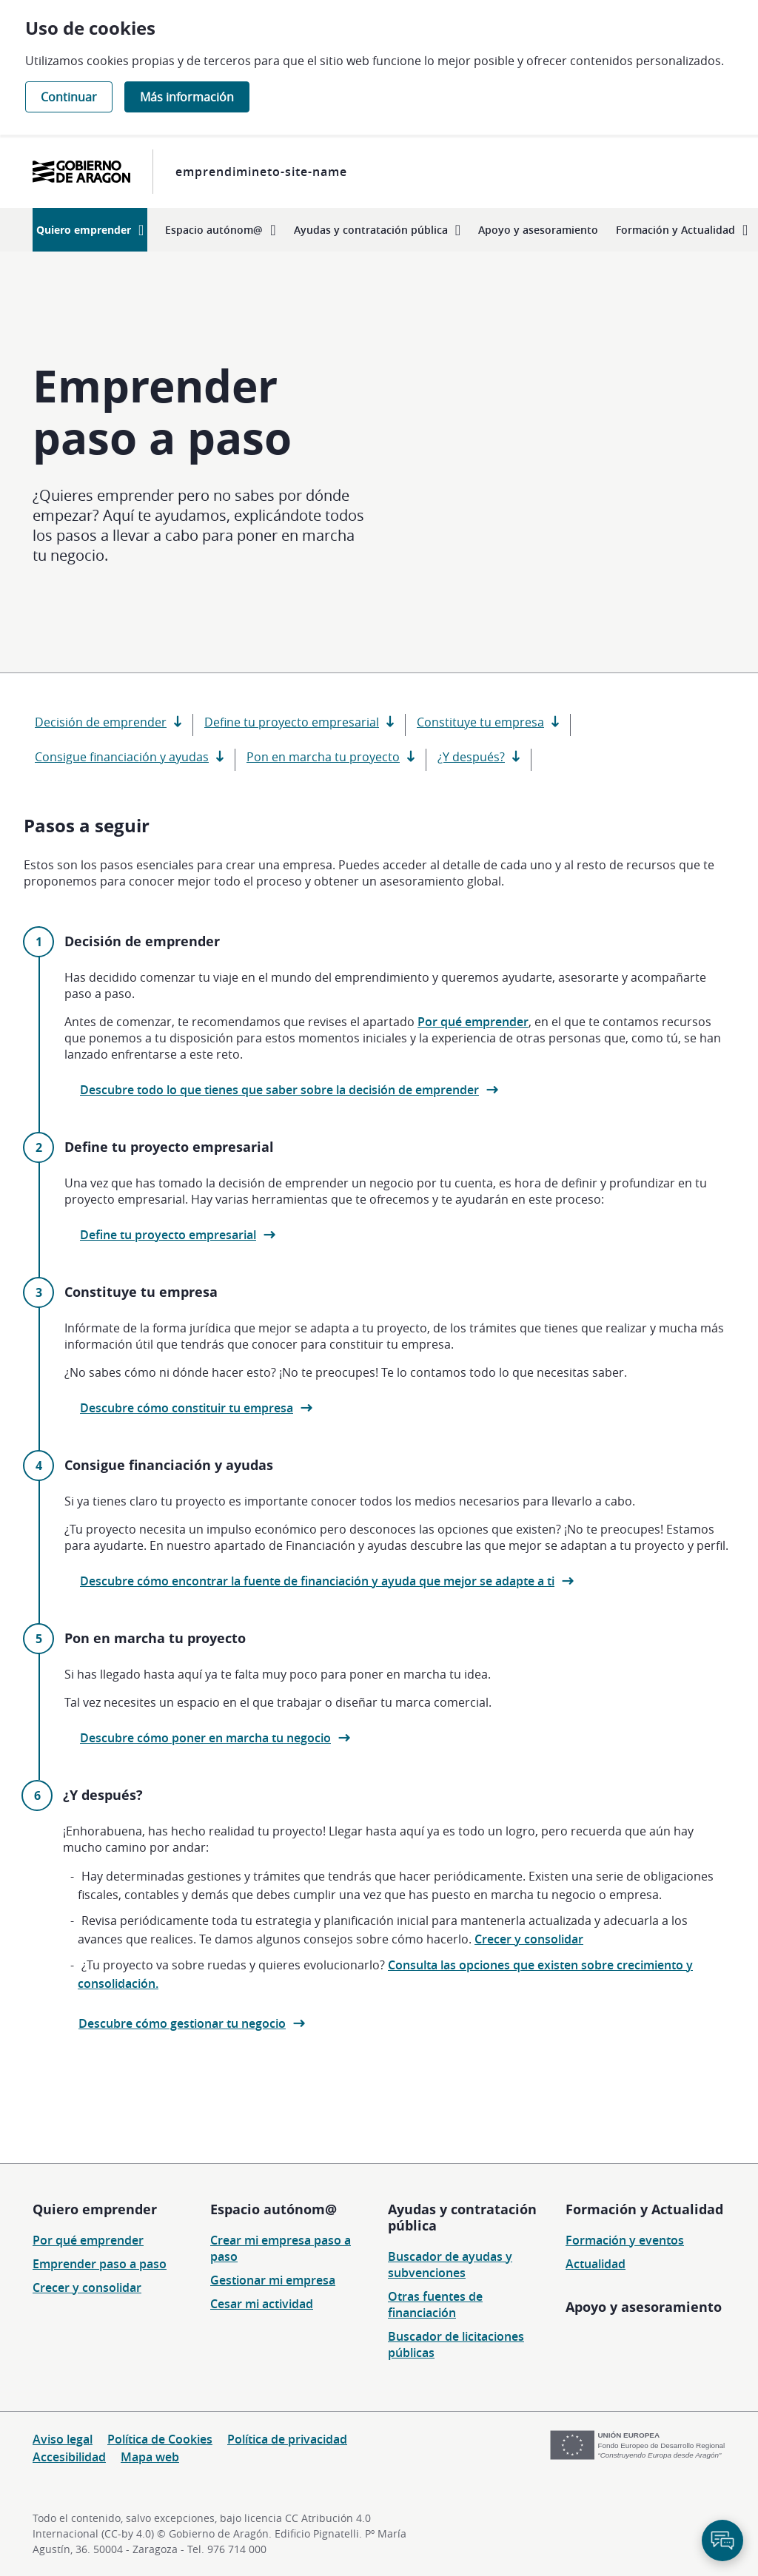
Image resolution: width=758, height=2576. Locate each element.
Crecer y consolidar (528, 1939)
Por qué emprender (473, 1022)
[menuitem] (90, 230)
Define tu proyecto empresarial (168, 1235)
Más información (187, 97)
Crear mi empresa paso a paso (280, 2248)
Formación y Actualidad (644, 2209)
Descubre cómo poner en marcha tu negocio (205, 1738)
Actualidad (595, 2264)
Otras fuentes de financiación (435, 2304)
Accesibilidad (69, 2457)
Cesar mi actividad (261, 2304)
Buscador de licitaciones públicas (456, 2344)
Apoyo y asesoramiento (644, 2307)
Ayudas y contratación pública (462, 2217)
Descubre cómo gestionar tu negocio (182, 2023)
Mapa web (150, 2457)
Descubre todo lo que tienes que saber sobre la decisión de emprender (279, 1090)
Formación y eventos (625, 2240)
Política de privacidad (287, 2439)
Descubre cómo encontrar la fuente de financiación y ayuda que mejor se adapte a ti (317, 1581)
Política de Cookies (159, 2439)
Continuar (69, 97)
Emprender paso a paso (100, 2264)
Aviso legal (63, 2439)
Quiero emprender (95, 2209)
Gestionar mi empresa (272, 2280)
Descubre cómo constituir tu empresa (186, 1408)
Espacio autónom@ (273, 2209)
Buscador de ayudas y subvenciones (450, 2264)
